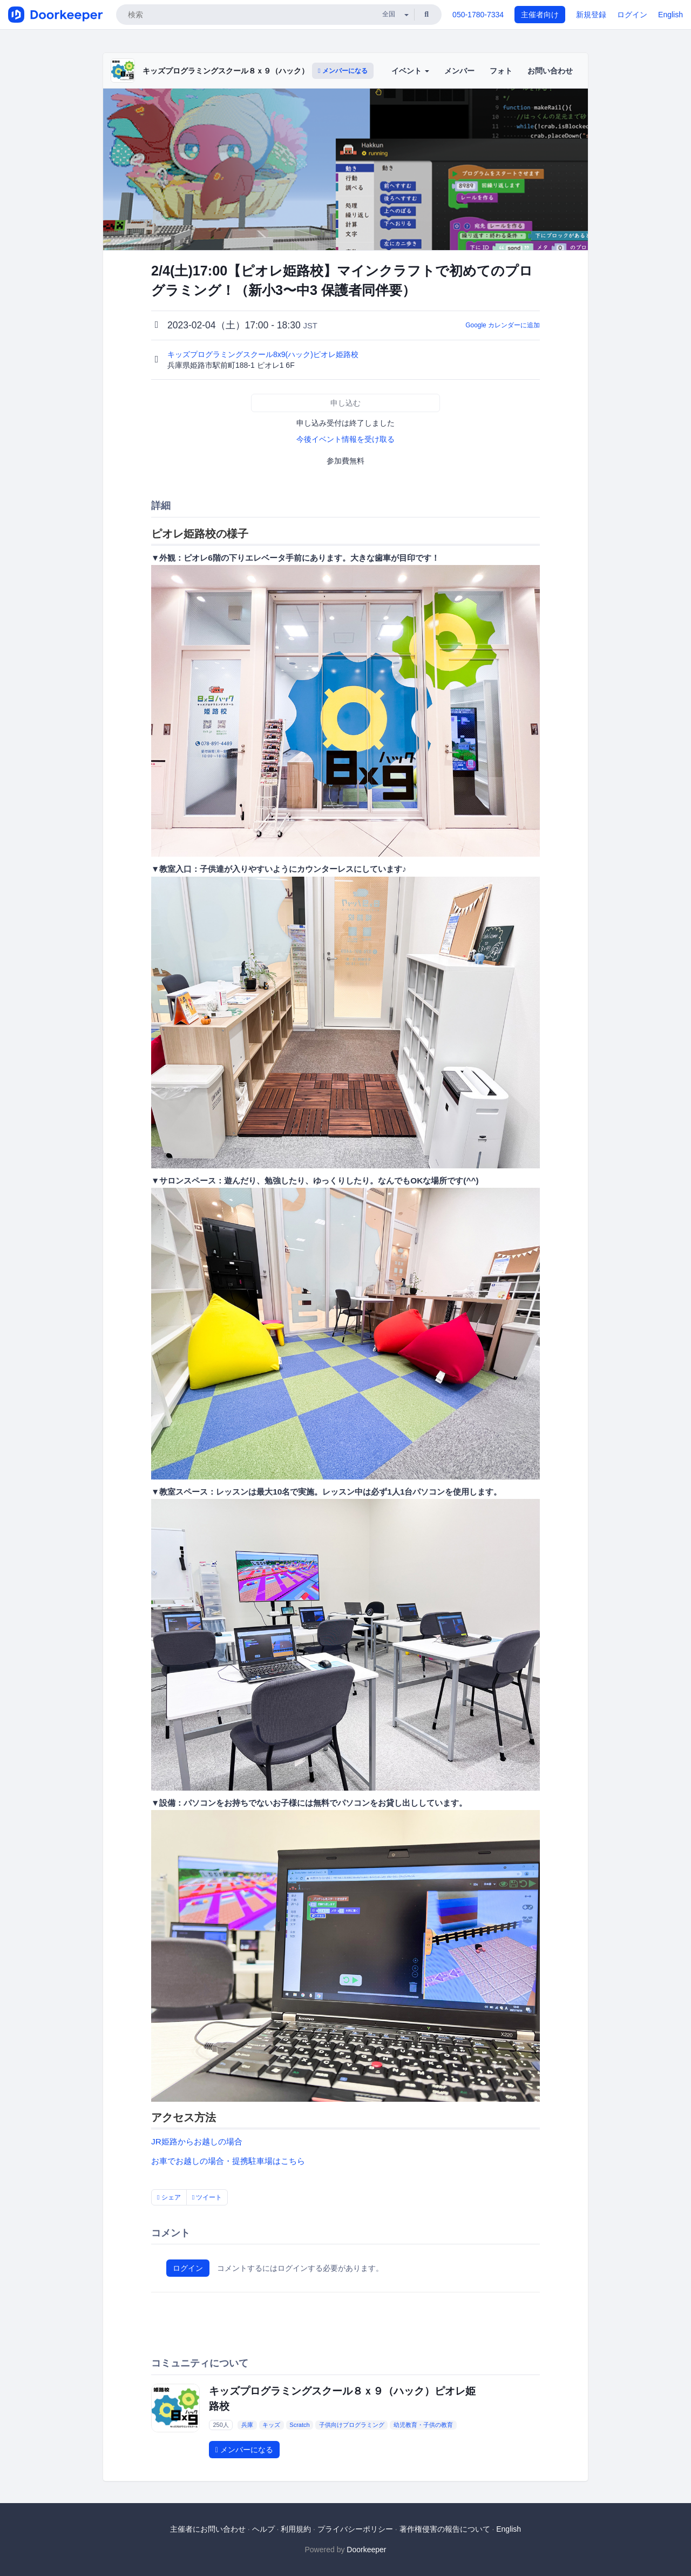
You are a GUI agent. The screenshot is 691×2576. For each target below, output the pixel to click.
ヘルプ (263, 2529)
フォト (501, 70)
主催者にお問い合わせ (208, 2529)
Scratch (299, 2425)
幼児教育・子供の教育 (423, 2425)
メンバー (459, 70)
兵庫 (247, 2425)
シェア (169, 2197)
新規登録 (591, 14)
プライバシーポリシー (355, 2529)
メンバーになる (343, 71)
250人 (220, 2425)
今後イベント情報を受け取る (345, 439)
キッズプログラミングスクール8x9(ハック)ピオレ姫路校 (264, 354)
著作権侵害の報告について (444, 2529)
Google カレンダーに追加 (502, 325)
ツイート (207, 2197)
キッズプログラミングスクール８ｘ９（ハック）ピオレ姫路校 (248, 70)
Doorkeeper (366, 2549)
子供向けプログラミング (351, 2425)
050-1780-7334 (478, 14)
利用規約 (296, 2529)
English (670, 14)
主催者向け (540, 14)
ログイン (632, 14)
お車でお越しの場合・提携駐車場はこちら (228, 2160)
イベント (410, 70)
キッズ (271, 2425)
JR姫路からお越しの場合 (196, 2141)
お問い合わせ (550, 70)
